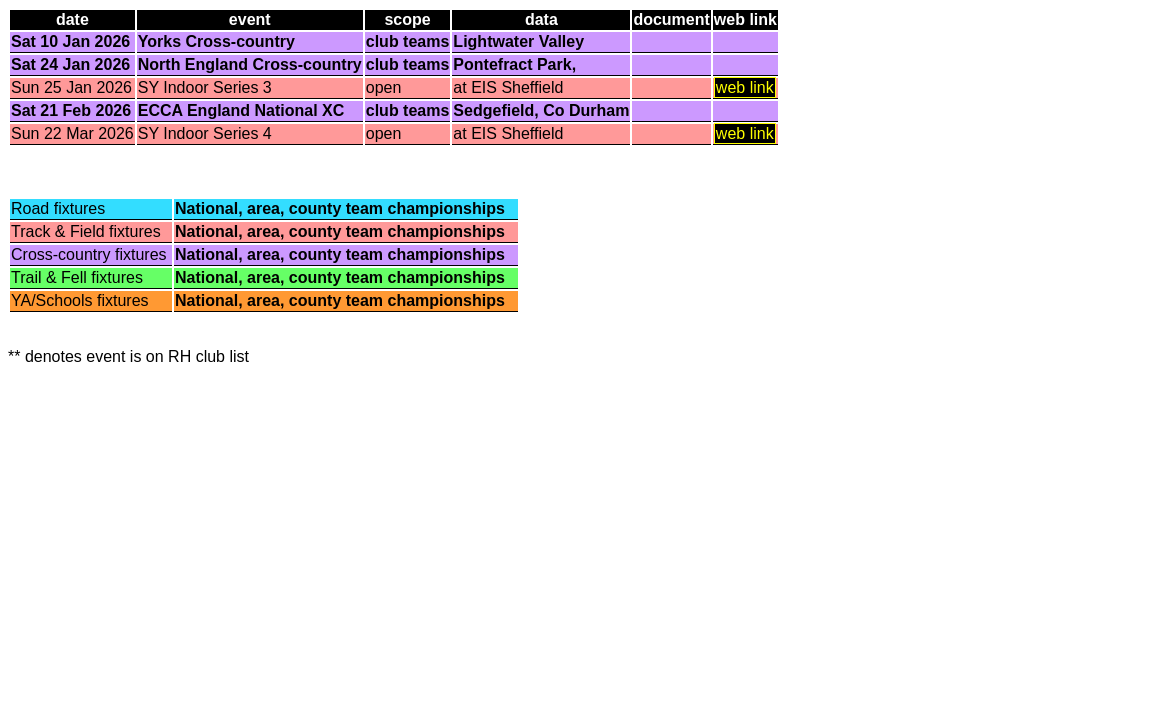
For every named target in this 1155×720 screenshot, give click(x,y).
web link (745, 87)
